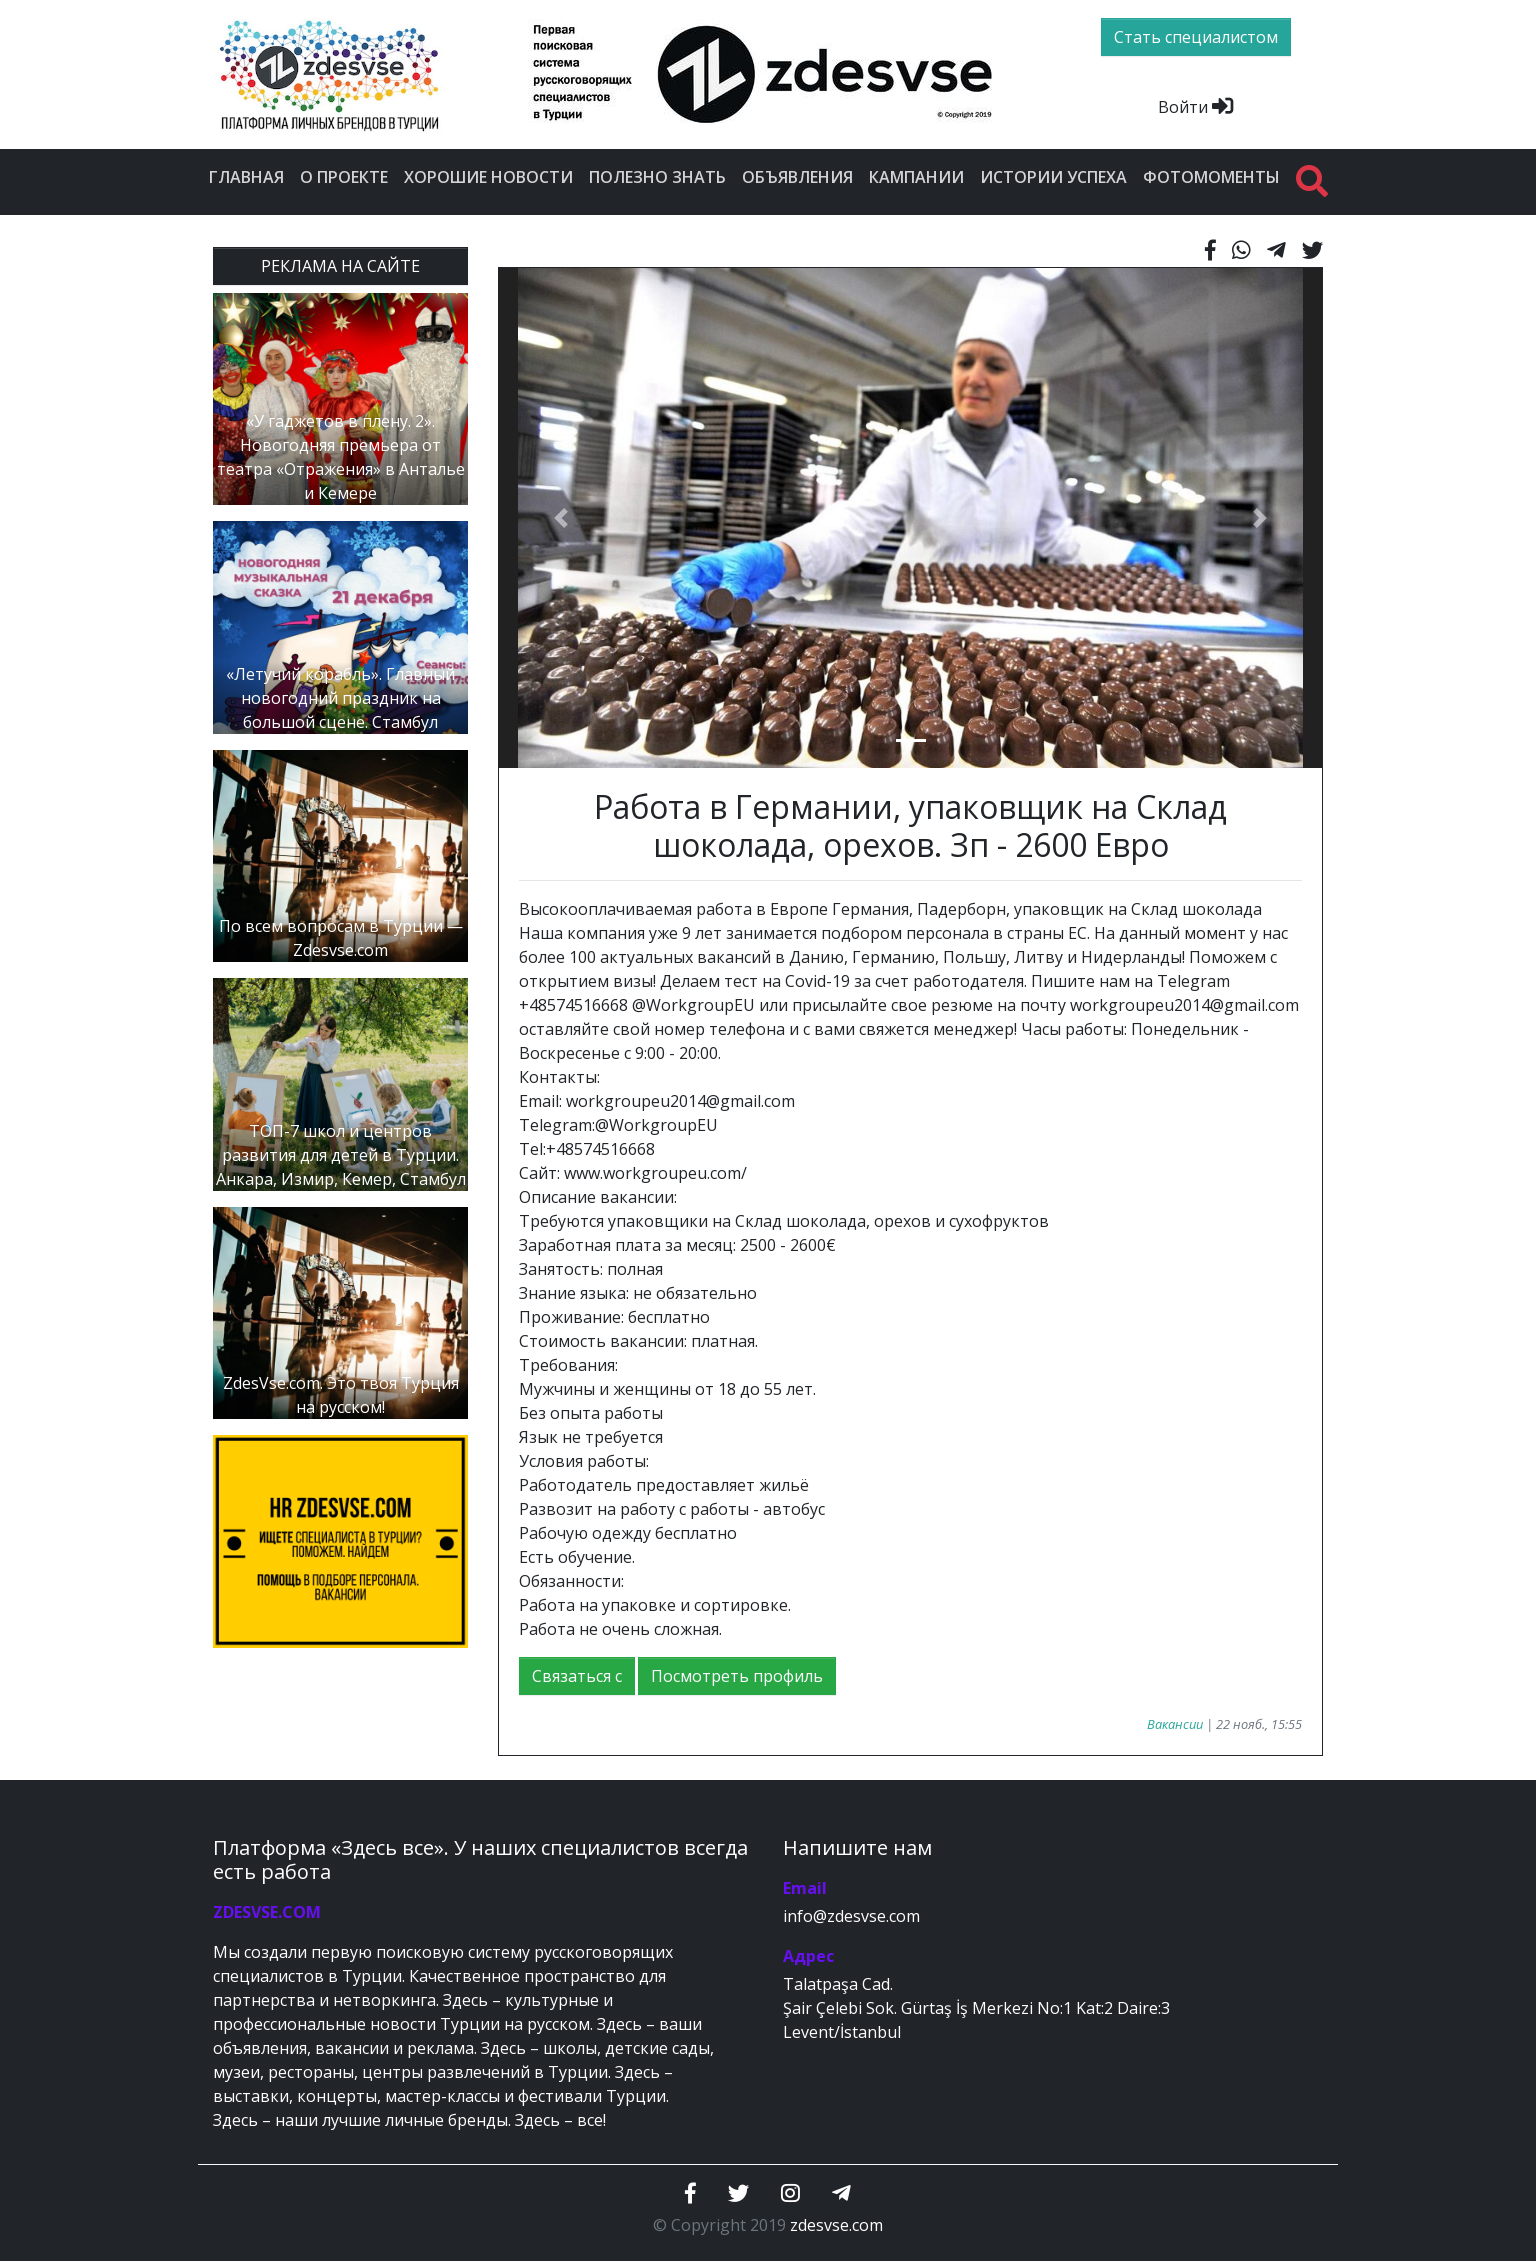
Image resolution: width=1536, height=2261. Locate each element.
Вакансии (1175, 1724)
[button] (560, 518)
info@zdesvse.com (851, 1916)
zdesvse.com (836, 2225)
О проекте (344, 177)
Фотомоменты (1211, 177)
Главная (246, 177)
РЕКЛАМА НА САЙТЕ (340, 266)
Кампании (916, 177)
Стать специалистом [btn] (1196, 37)
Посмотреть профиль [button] (737, 1676)
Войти (1195, 107)
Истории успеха (1053, 177)
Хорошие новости (488, 177)
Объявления (797, 177)
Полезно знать (657, 177)
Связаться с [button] (577, 1676)
